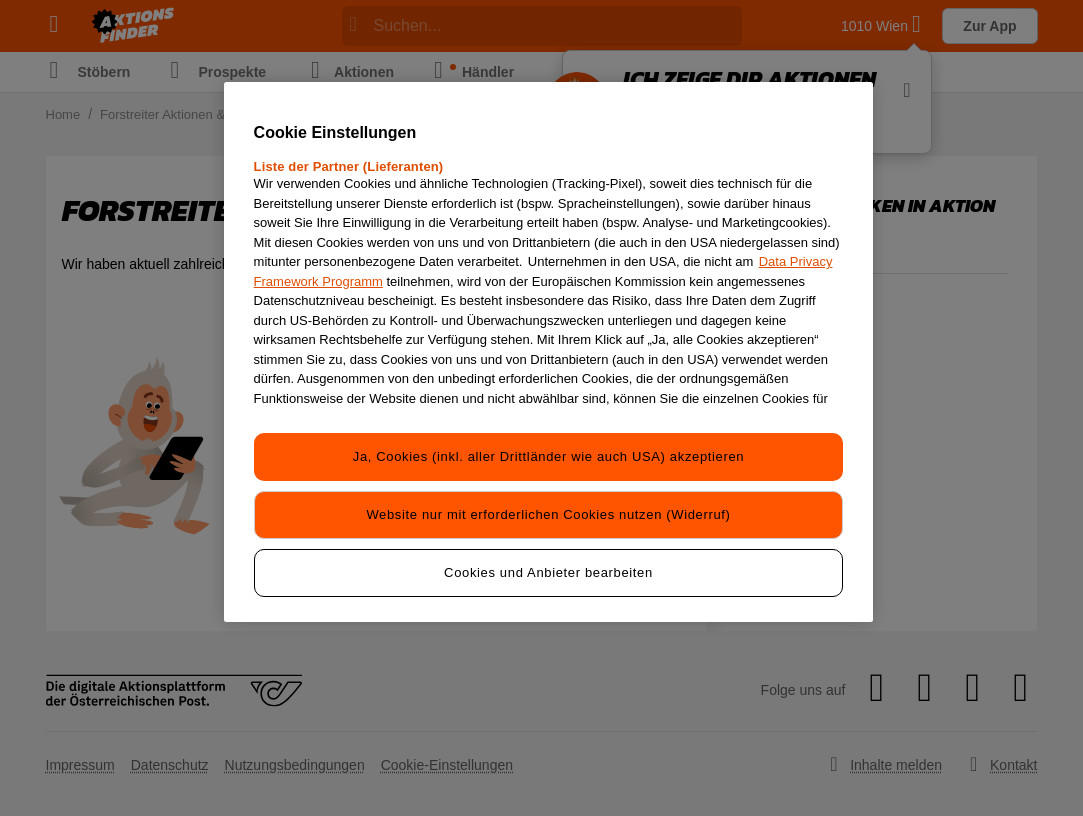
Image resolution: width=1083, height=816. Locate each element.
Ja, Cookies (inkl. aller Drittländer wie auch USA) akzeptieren (548, 456)
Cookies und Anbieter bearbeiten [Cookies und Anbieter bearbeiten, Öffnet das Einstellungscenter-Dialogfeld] (548, 572)
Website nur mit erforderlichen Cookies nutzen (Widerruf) (548, 514)
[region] (549, 352)
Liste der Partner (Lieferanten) (349, 166)
